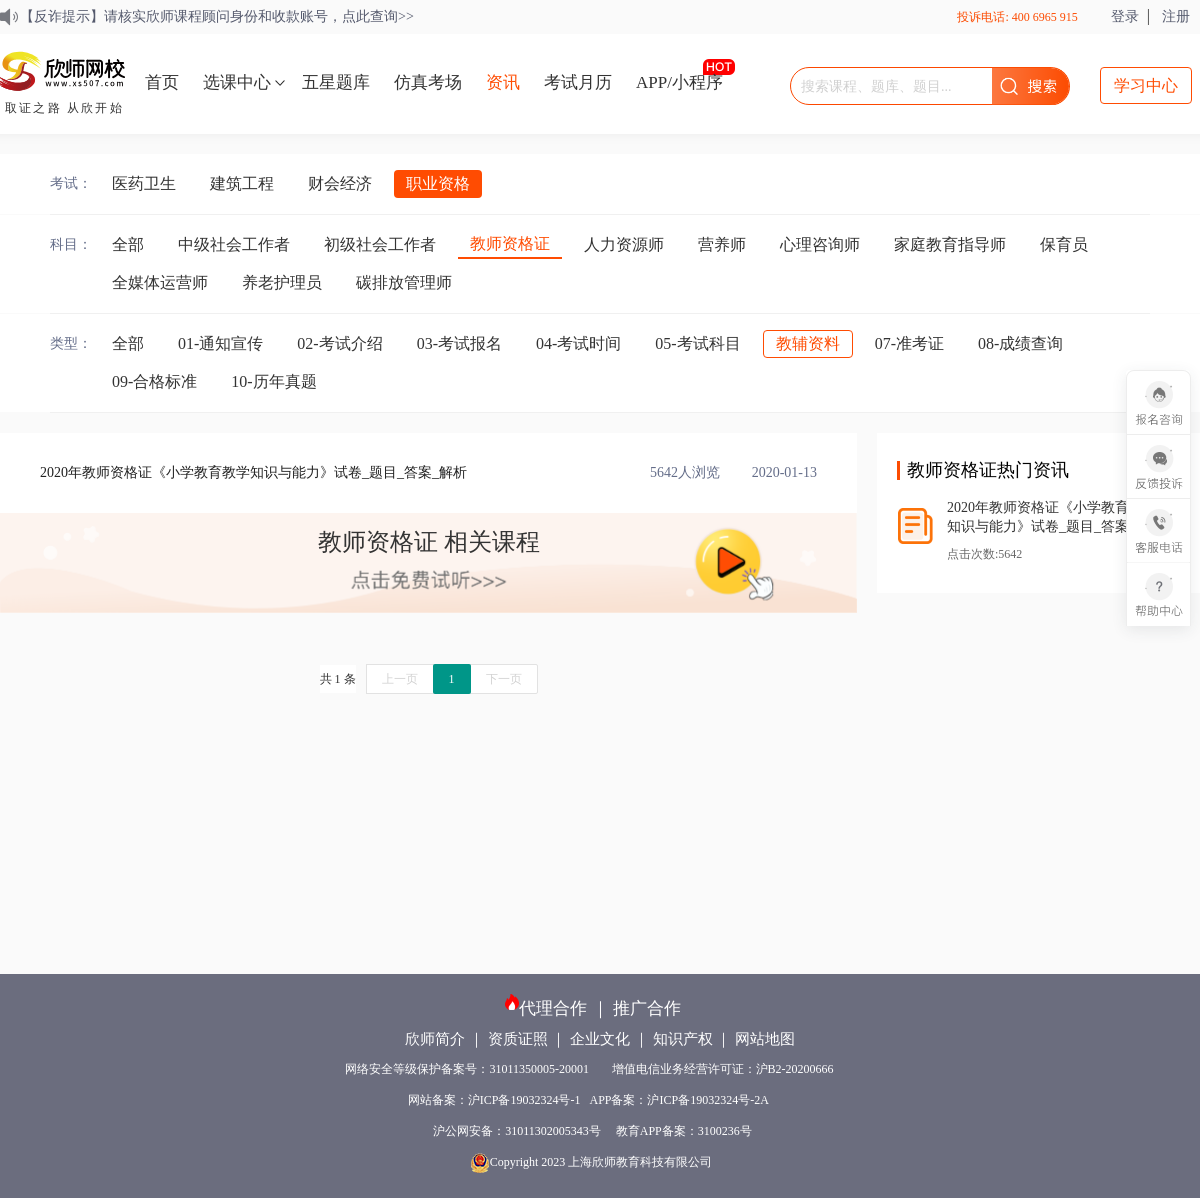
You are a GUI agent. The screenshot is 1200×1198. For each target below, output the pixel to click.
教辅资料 (808, 343)
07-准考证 (909, 343)
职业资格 (438, 183)
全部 (128, 244)
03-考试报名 (459, 343)
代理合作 (553, 1008)
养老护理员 (282, 282)
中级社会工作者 (234, 244)
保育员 (1064, 244)
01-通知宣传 (220, 343)
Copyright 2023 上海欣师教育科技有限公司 (593, 1162)
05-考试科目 (697, 343)
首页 (162, 82)
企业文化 (600, 1039)
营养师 (722, 244)
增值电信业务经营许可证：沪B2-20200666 (726, 1069)
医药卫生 (144, 183)
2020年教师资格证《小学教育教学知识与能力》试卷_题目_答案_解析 (253, 472)
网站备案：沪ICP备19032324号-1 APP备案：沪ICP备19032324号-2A (592, 1100)
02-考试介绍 (339, 343)
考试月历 (578, 82)
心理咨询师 (820, 244)
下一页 (504, 679)
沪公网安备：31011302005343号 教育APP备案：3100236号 (592, 1131)
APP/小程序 (679, 82)
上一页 (400, 679)
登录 (1125, 16)
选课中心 (237, 82)
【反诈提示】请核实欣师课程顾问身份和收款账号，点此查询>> (217, 16)
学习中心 (1146, 85)
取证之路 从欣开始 (64, 108)
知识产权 (683, 1039)
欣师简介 (435, 1039)
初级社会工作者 (380, 244)
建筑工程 (242, 183)
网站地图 (765, 1039)
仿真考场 (428, 82)
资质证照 (518, 1039)
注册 (1176, 16)
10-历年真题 (273, 381)
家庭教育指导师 (950, 244)
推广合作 (647, 1008)
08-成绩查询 (1020, 343)
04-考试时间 (578, 343)
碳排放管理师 (404, 282)
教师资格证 (510, 243)
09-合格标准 (154, 381)
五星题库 (336, 82)
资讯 (503, 82)
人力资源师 (624, 244)
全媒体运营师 (160, 282)
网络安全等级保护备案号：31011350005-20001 (468, 1069)
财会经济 (340, 183)
